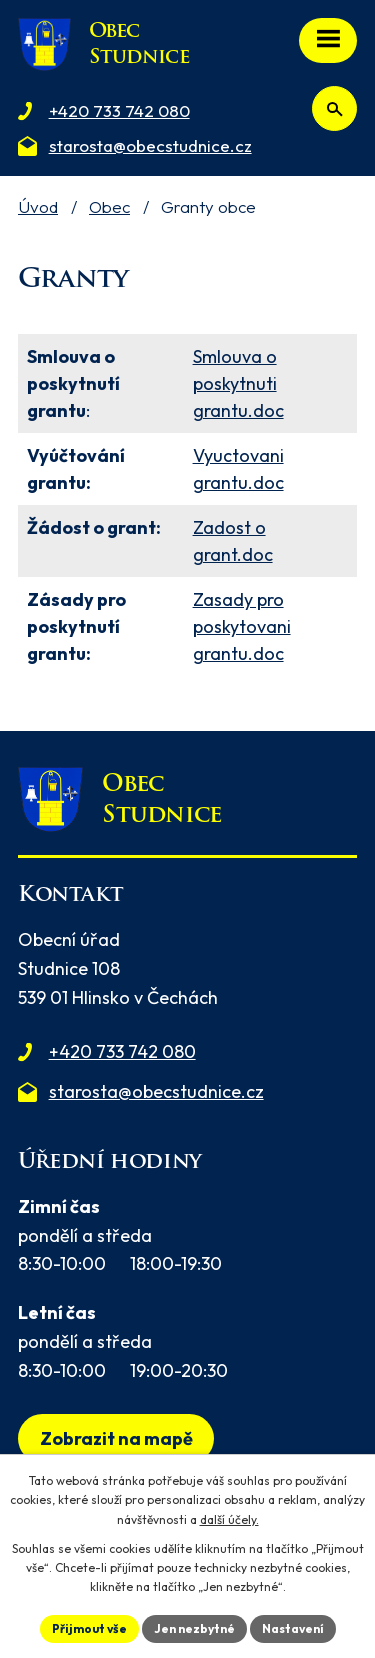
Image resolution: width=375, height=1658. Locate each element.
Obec (109, 206)
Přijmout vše (89, 1628)
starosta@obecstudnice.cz (156, 1091)
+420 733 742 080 (122, 1051)
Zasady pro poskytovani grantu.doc (242, 626)
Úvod (38, 206)
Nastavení (293, 1628)
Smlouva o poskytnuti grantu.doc (238, 383)
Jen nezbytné (194, 1628)
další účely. (229, 1519)
